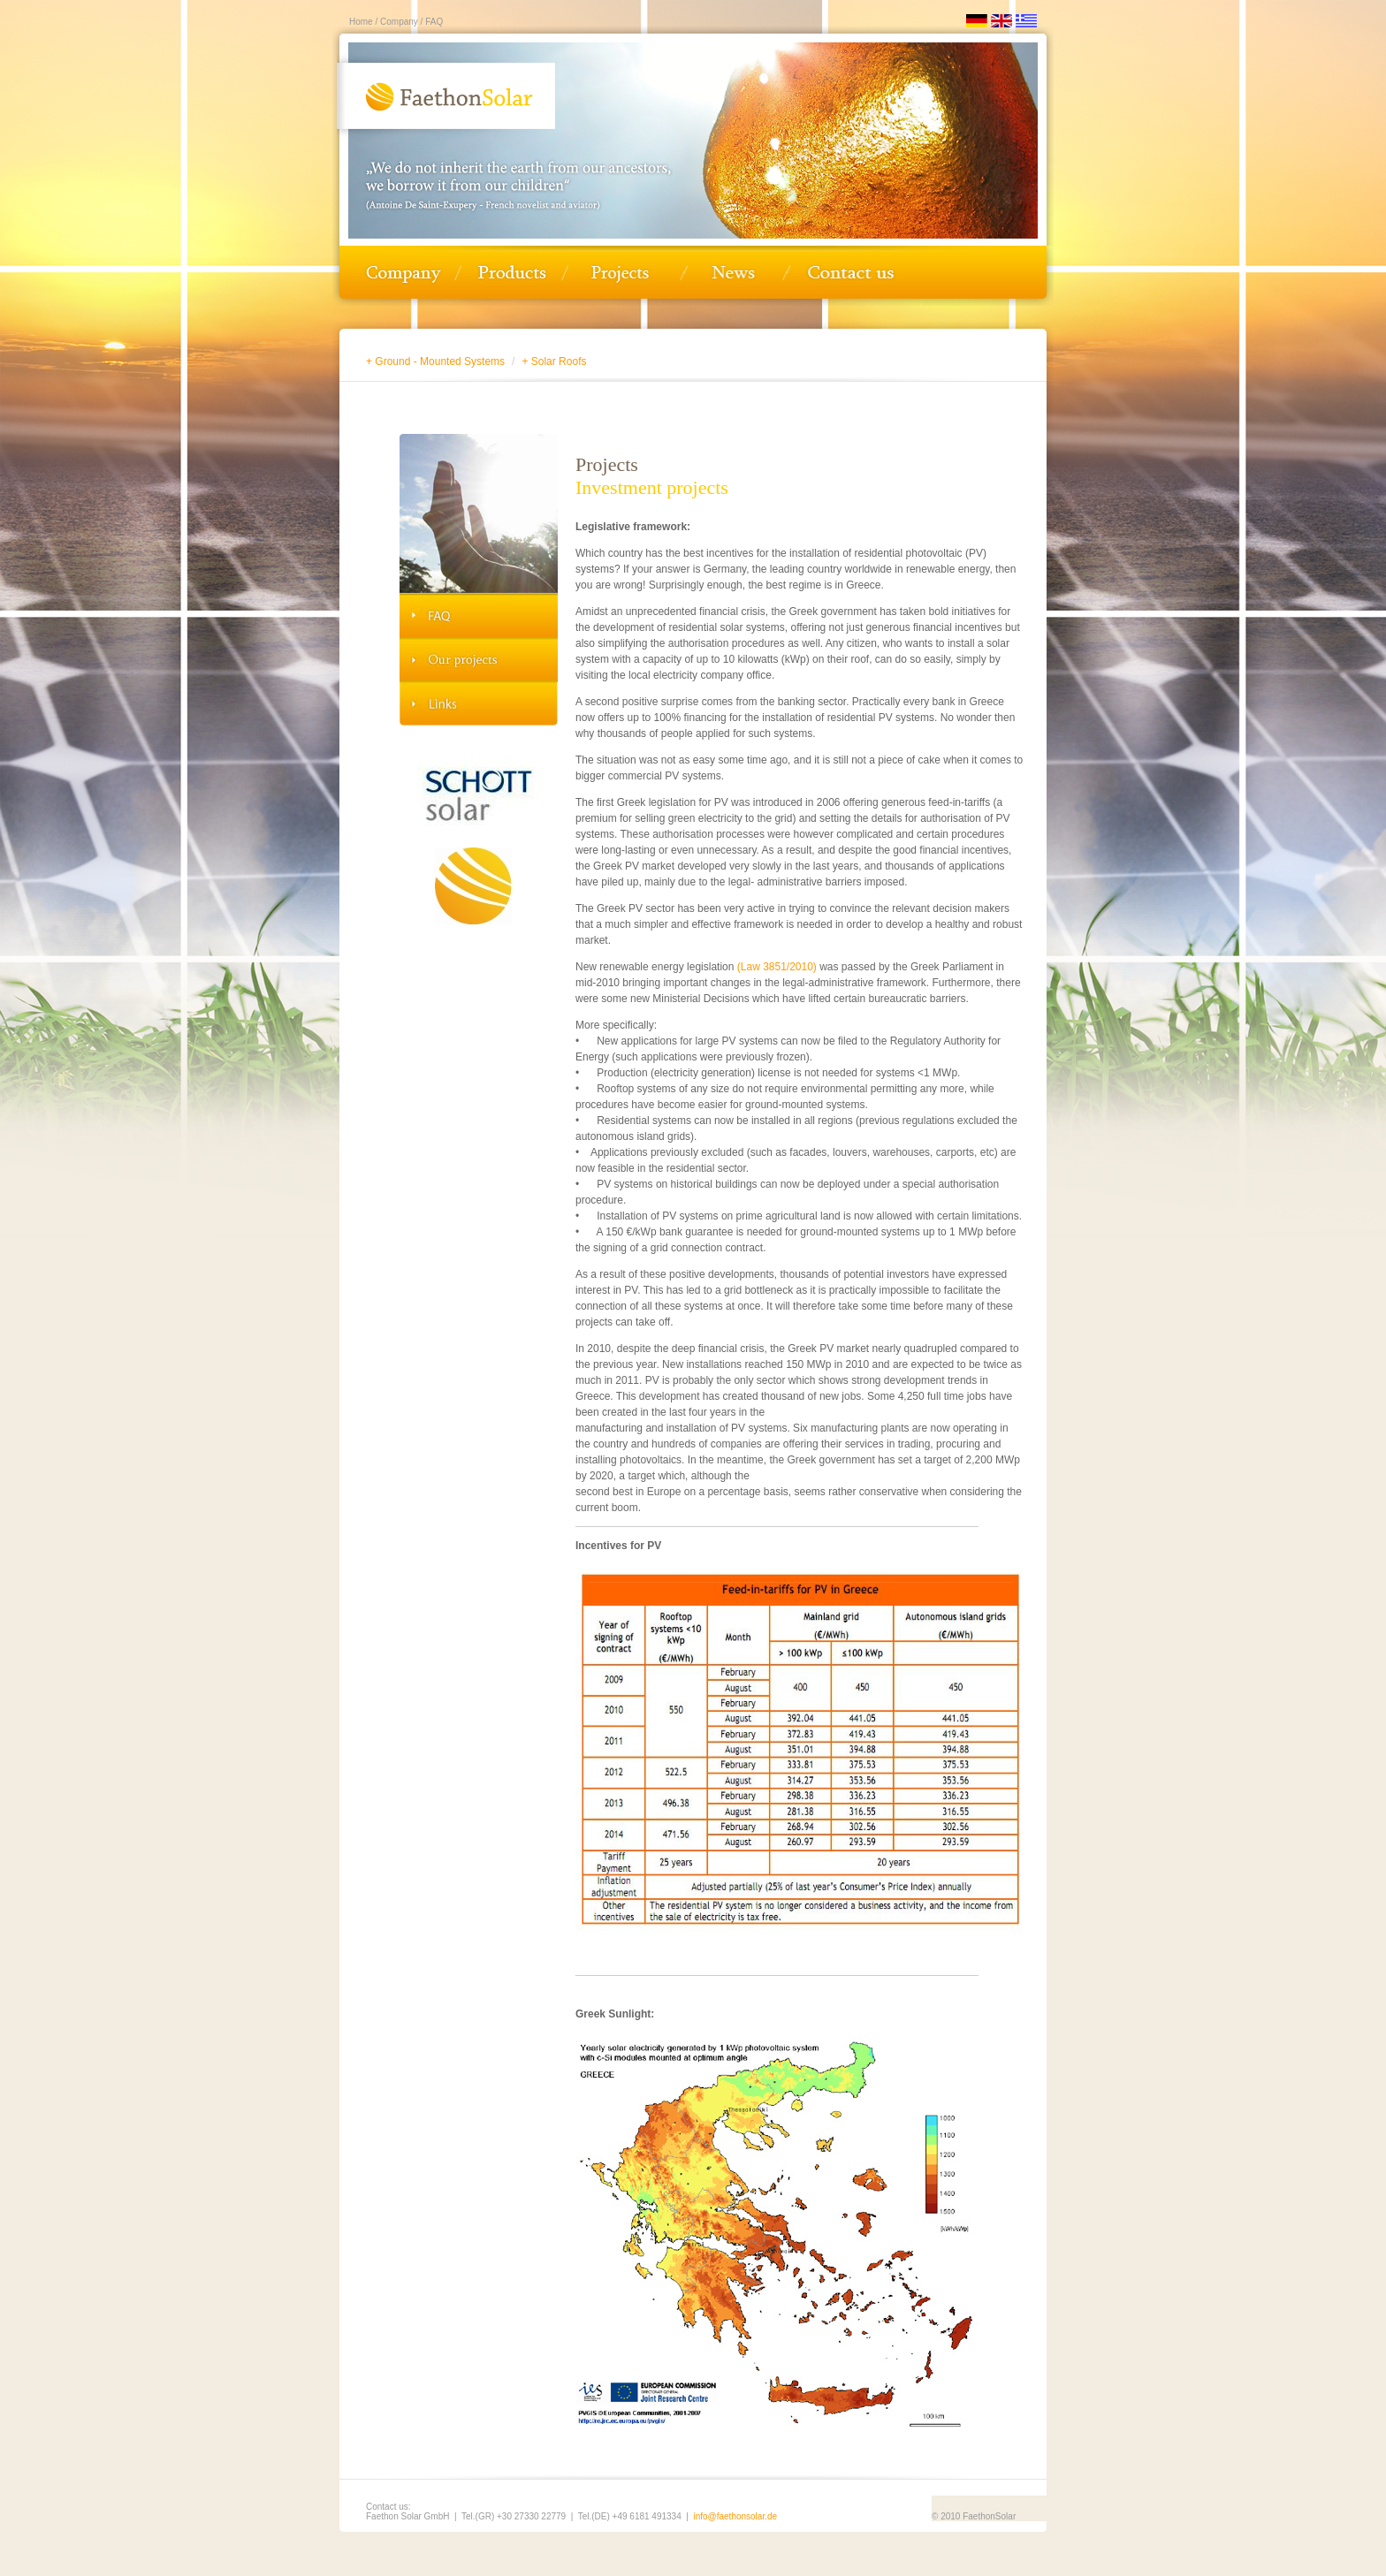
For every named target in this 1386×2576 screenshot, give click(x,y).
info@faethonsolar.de (735, 2516)
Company (397, 22)
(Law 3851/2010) (777, 967)
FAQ (433, 22)
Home (361, 22)
